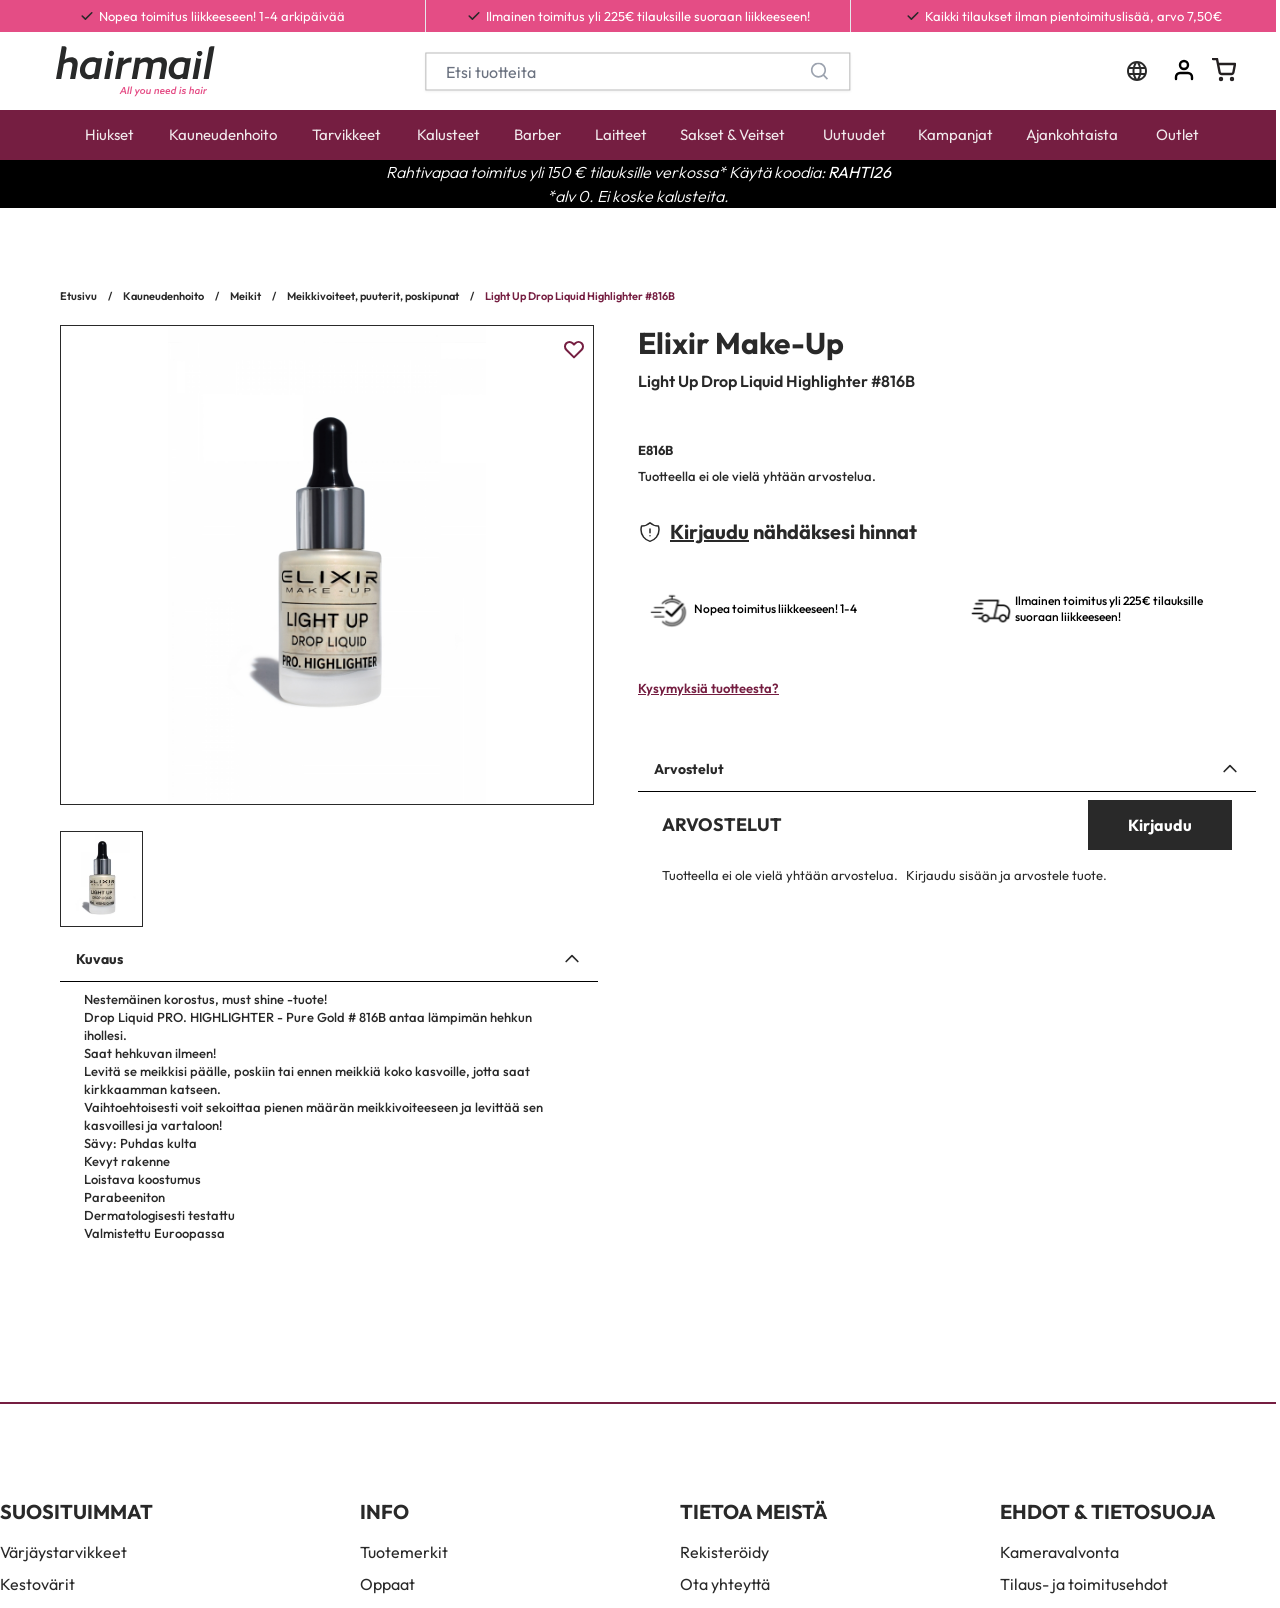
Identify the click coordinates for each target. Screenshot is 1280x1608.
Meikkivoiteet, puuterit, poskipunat (373, 296)
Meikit (245, 296)
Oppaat (387, 1584)
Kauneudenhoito (223, 134)
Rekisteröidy (724, 1552)
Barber (537, 134)
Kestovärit (37, 1584)
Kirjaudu (709, 531)
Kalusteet (448, 134)
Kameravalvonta (1059, 1552)
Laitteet (621, 134)
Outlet (1177, 134)
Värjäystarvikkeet (63, 1552)
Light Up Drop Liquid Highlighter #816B (580, 296)
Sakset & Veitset (732, 134)
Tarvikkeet (346, 134)
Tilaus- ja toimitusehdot (1084, 1584)
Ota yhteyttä (725, 1584)
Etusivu (78, 296)
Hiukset (109, 134)
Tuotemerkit (404, 1552)
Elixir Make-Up (741, 343)
